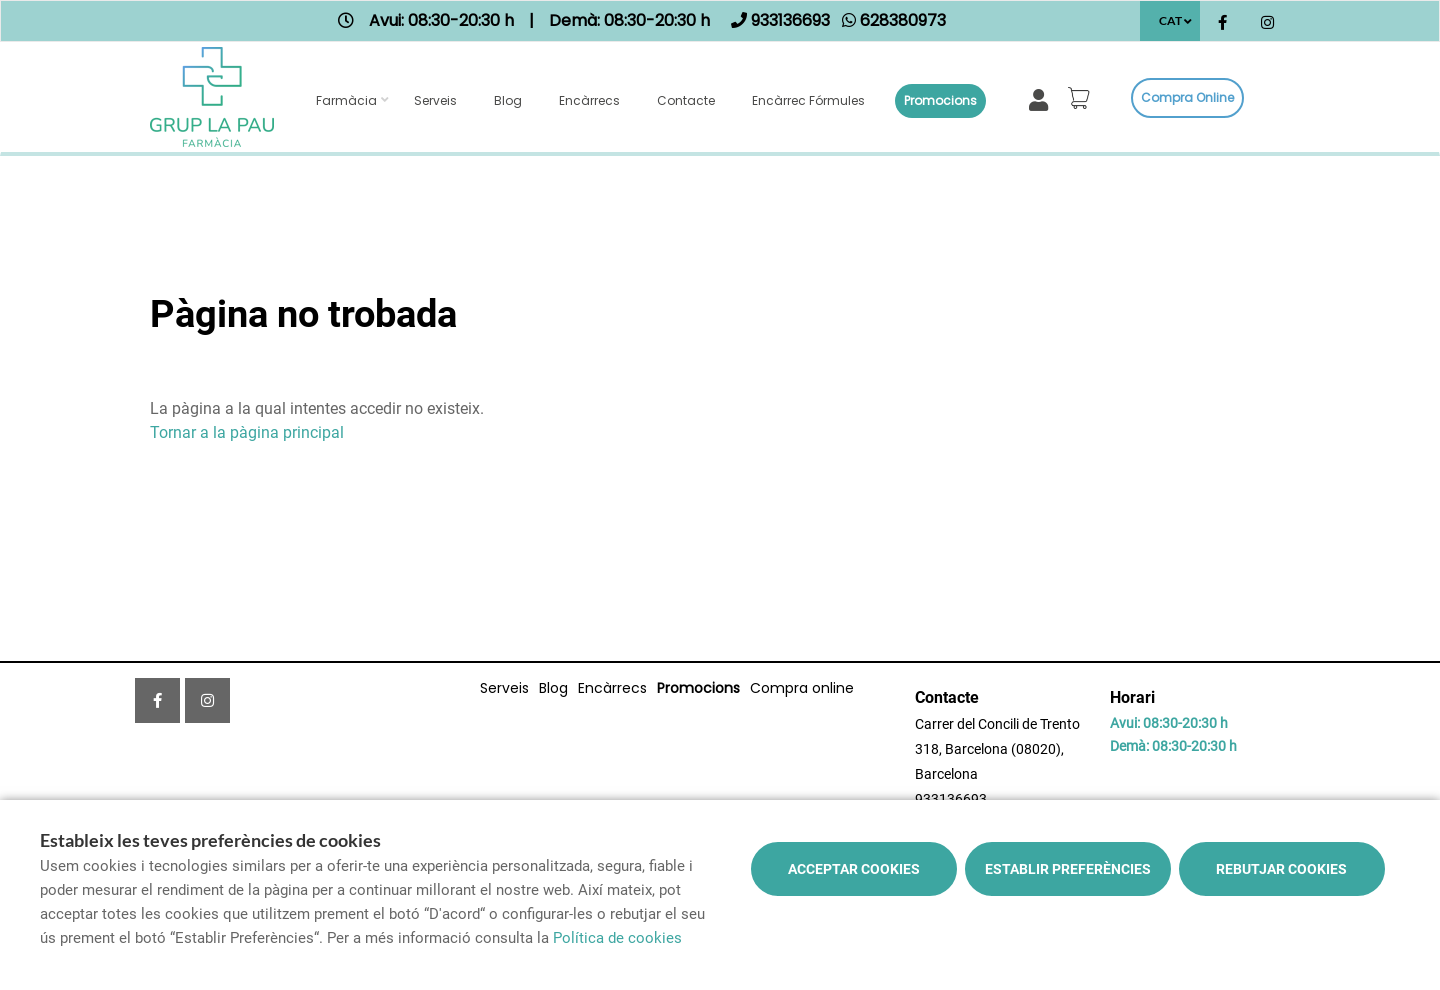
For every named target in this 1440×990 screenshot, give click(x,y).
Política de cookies (617, 938)
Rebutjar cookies (1281, 869)
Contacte (686, 100)
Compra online (1187, 97)
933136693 (951, 799)
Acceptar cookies (854, 869)
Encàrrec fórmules (808, 100)
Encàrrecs (589, 100)
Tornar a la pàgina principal (247, 432)
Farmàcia (346, 100)
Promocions (940, 100)
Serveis (435, 100)
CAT (1170, 20)
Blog (508, 100)
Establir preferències (1068, 869)
